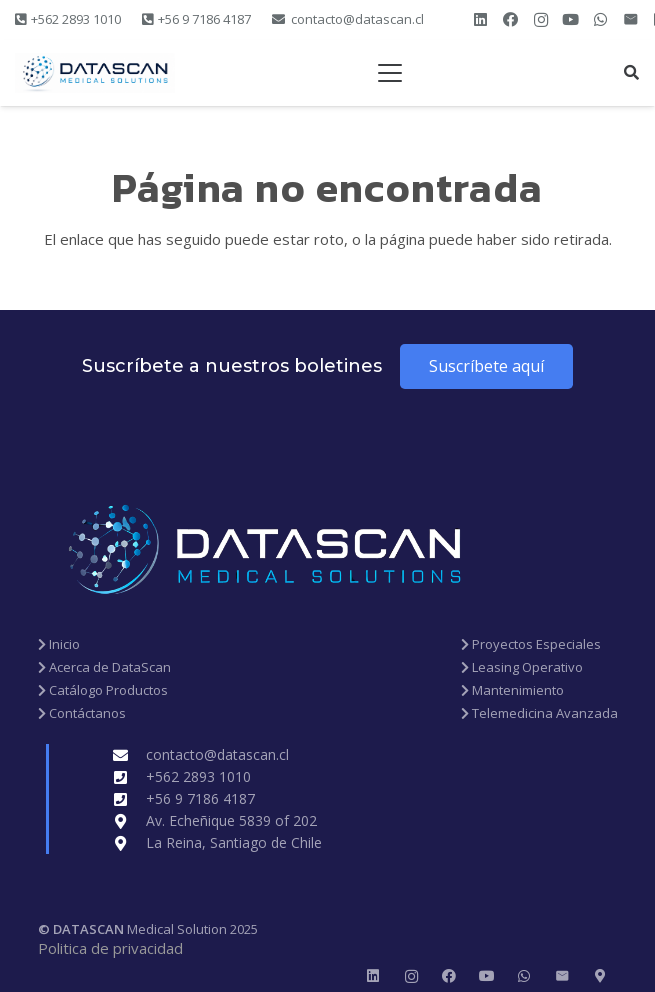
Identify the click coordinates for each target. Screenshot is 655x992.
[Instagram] (541, 20)
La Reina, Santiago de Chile (234, 842)
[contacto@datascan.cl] (129, 755)
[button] (390, 73)
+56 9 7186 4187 (200, 798)
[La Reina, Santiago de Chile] (129, 843)
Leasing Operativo (522, 667)
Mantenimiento (512, 690)
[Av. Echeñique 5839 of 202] (129, 821)
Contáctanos (82, 713)
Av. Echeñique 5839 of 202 (231, 820)
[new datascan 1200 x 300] (95, 73)
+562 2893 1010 (198, 776)
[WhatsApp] (601, 20)
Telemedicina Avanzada (539, 713)
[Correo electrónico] (631, 20)
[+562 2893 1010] (129, 777)
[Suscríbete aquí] (486, 366)
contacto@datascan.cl (217, 754)
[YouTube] (571, 20)
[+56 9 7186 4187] (129, 799)
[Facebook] (511, 20)
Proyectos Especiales (531, 644)
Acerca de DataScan (104, 667)
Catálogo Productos (103, 690)
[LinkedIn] (481, 20)
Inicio (59, 644)
